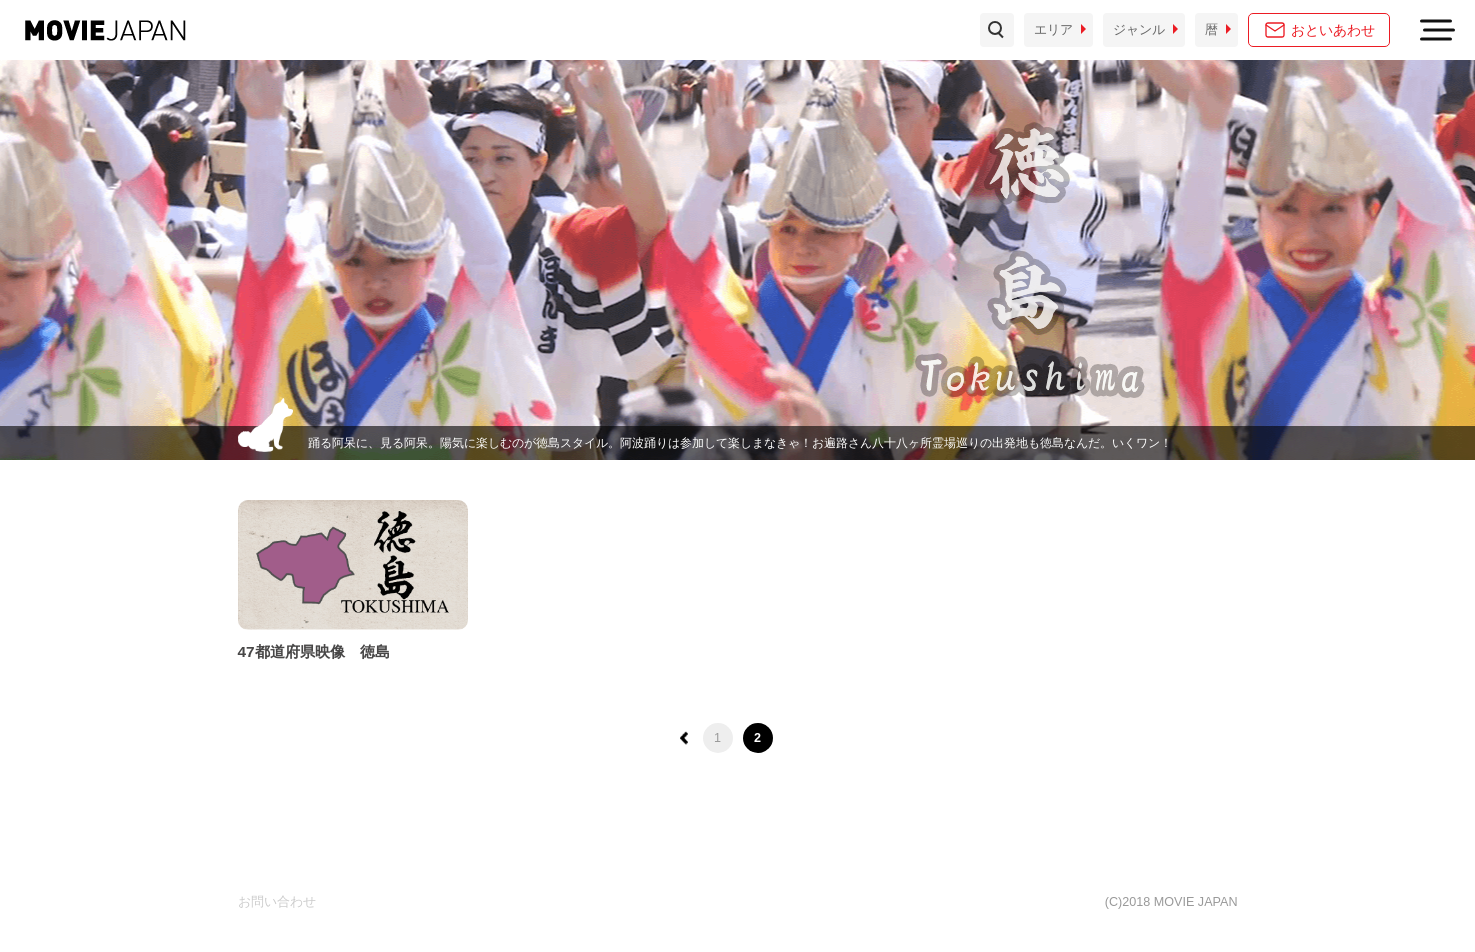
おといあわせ (1333, 30)
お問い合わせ (277, 902)
